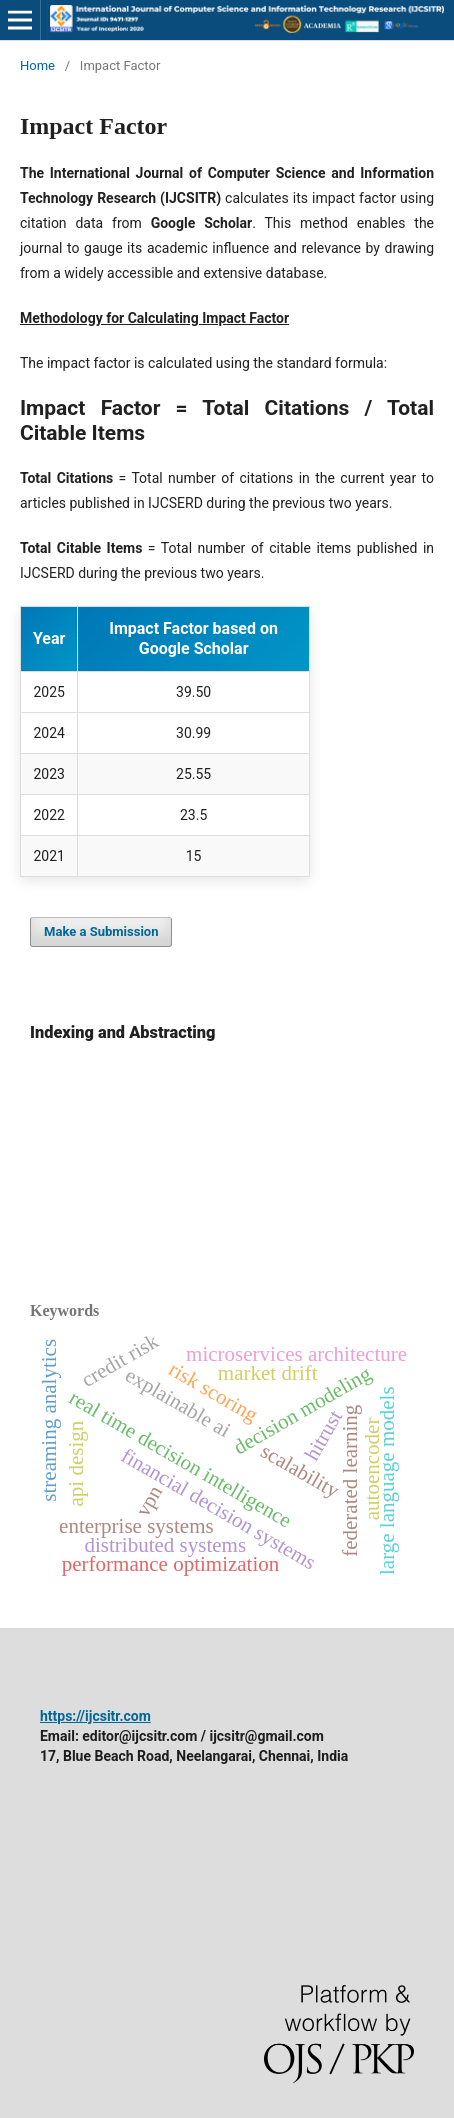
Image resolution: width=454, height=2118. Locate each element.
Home (37, 65)
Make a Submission (101, 931)
